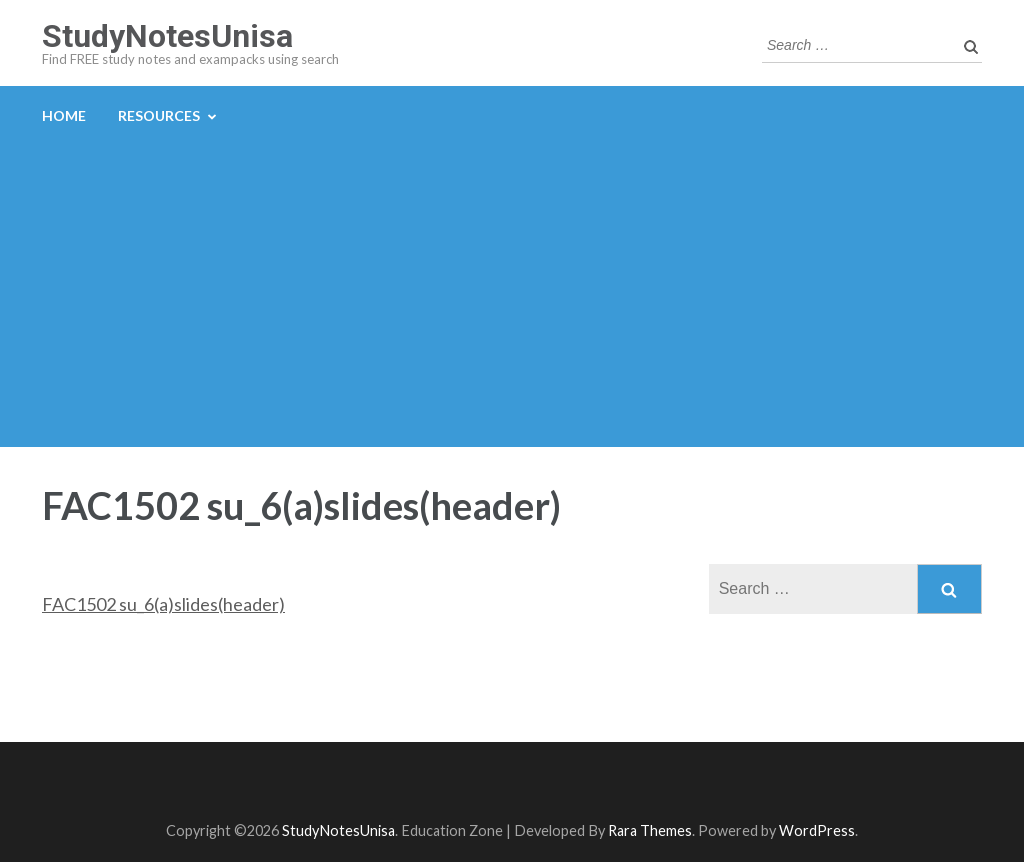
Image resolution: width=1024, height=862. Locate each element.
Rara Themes (650, 830)
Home (64, 115)
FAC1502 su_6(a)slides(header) (163, 604)
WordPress (817, 830)
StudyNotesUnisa (167, 36)
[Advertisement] (512, 297)
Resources (159, 115)
